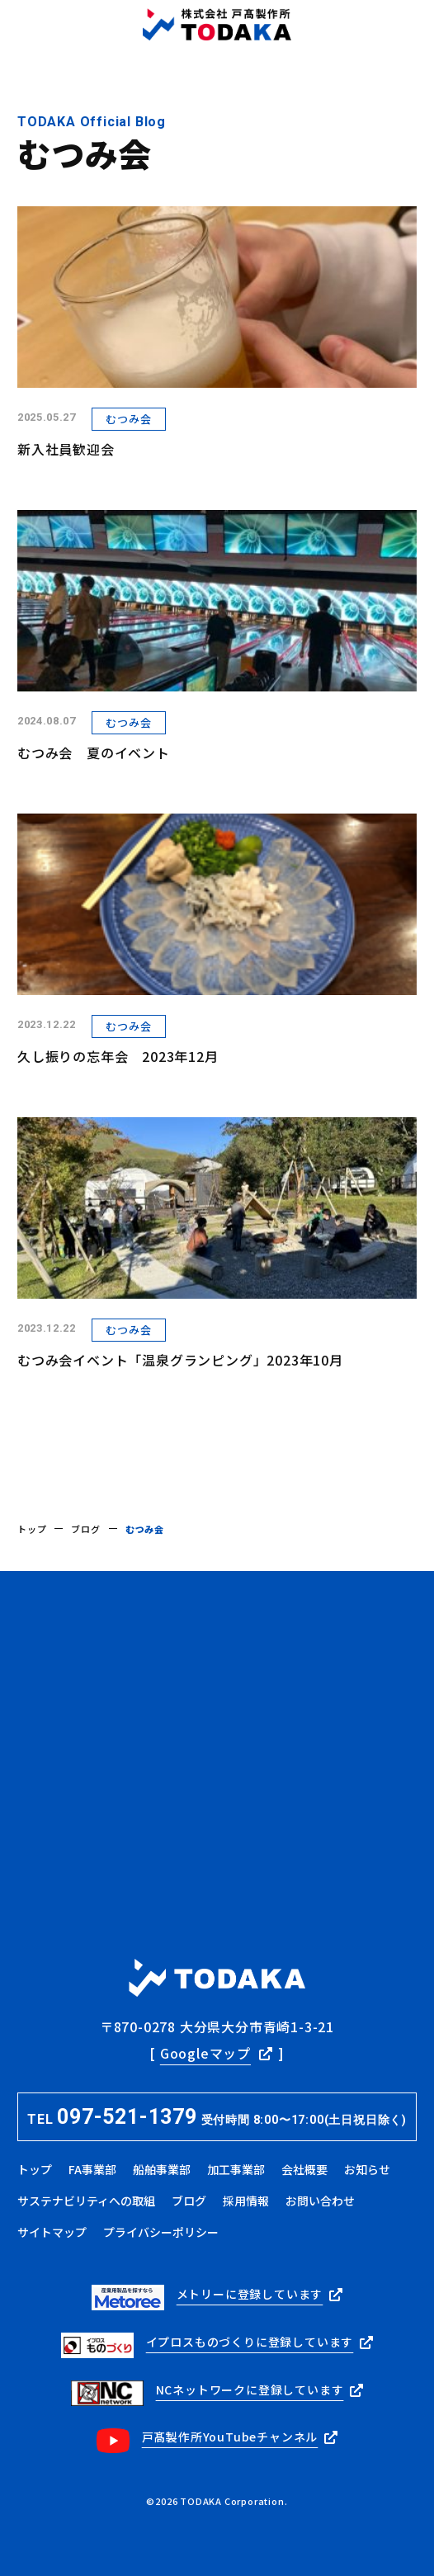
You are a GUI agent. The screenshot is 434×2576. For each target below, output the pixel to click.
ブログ (85, 1529)
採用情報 (246, 2200)
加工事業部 (236, 2169)
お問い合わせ (320, 2200)
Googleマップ (205, 2053)
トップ (31, 1529)
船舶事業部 (162, 2169)
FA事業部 (92, 2169)
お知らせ (367, 2169)
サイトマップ (52, 2232)
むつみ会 (128, 419)
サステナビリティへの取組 (86, 2200)
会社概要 (304, 2169)
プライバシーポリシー (161, 2232)
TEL (217, 2117)
